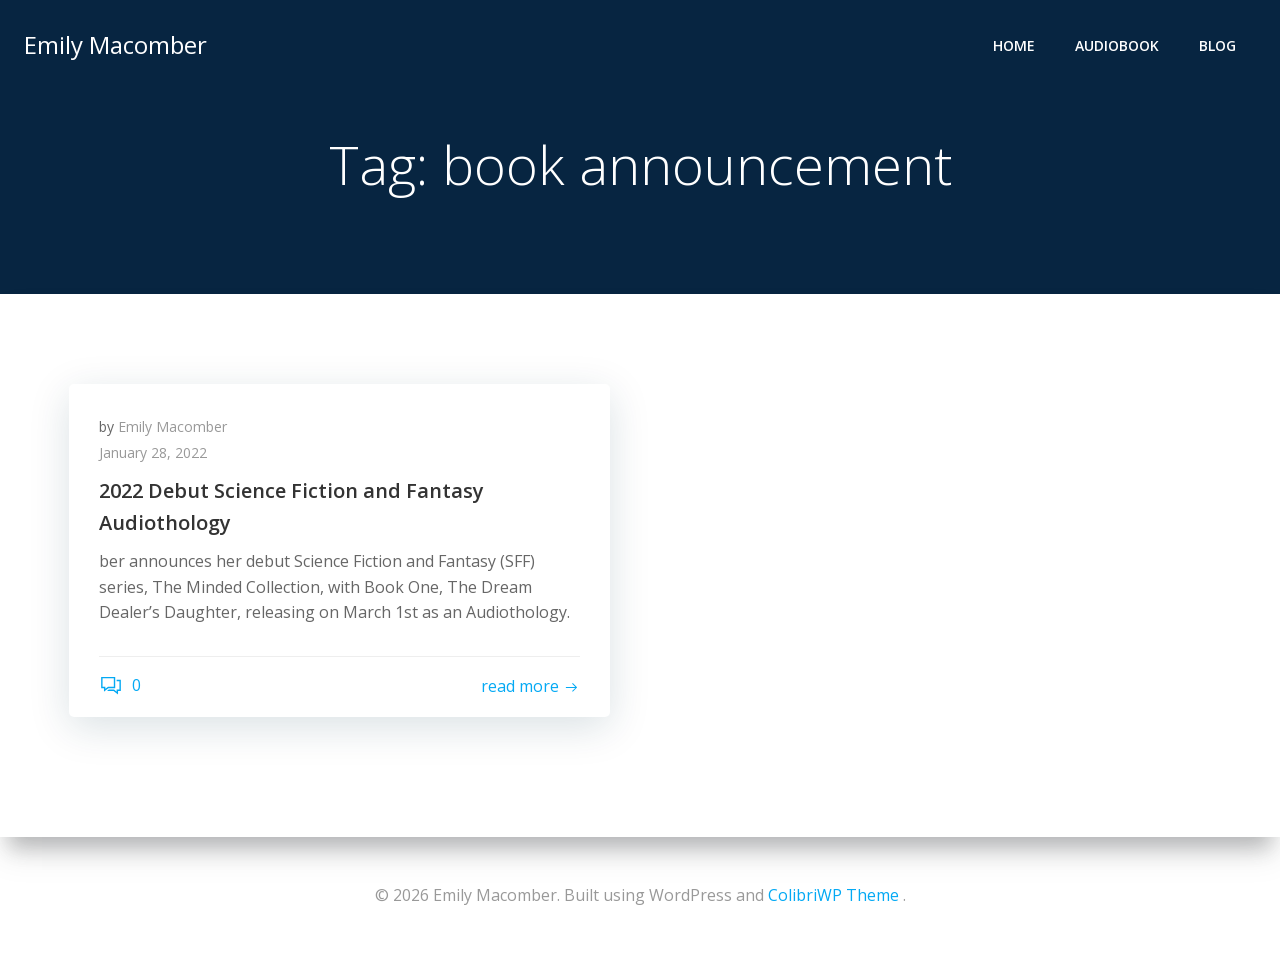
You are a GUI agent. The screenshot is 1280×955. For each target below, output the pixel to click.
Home (1014, 45)
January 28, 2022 (153, 452)
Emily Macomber (115, 44)
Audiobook (1117, 45)
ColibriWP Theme (833, 895)
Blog (1217, 45)
